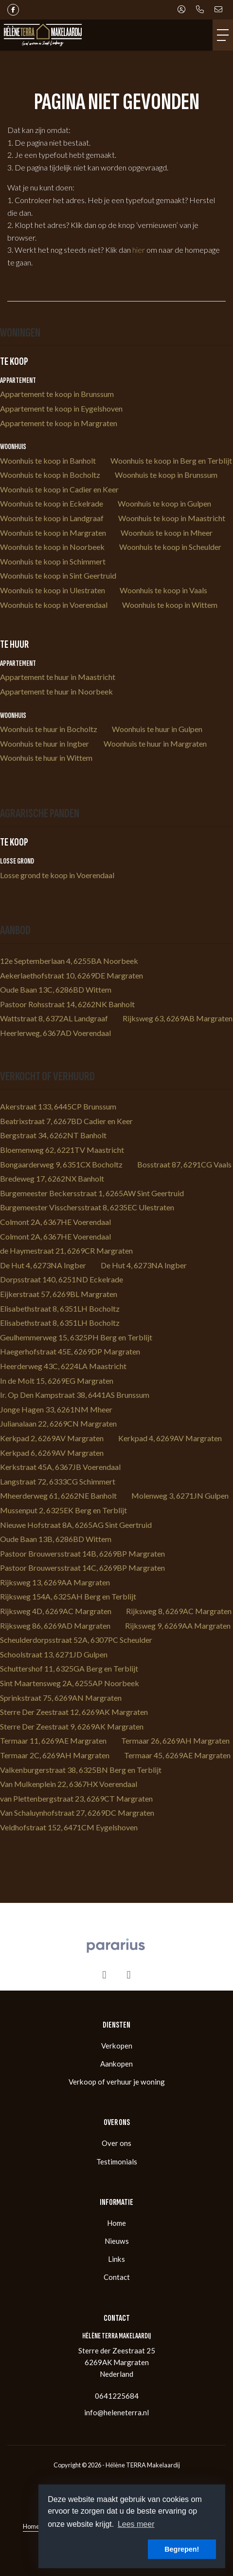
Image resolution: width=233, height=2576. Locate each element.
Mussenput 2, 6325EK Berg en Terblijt (63, 1510)
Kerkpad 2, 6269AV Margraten (52, 1438)
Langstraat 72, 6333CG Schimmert (57, 1481)
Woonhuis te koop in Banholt (48, 460)
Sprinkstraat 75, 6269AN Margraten (61, 1697)
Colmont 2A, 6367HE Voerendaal (55, 1221)
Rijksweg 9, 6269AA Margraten (178, 1625)
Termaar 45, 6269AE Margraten (177, 1755)
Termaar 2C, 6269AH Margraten (54, 1755)
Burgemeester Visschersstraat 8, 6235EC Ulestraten (87, 1207)
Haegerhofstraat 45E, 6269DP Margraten (70, 1351)
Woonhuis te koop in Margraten (53, 532)
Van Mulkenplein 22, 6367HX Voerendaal (68, 1783)
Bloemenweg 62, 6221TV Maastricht (62, 1149)
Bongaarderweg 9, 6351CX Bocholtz (61, 1164)
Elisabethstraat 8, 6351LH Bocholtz (60, 1308)
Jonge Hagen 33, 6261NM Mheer (56, 1409)
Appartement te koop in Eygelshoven (61, 408)
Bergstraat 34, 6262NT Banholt (53, 1135)
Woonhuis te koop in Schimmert (53, 561)
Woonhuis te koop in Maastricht (171, 518)
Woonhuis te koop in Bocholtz (50, 474)
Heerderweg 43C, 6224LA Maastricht (63, 1366)
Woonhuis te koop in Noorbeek (52, 546)
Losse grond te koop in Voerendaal (57, 875)
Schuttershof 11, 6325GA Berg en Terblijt (69, 1668)
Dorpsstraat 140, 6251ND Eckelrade (61, 1279)
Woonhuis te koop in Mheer (167, 532)
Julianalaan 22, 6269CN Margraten (58, 1423)
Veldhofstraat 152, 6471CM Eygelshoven (69, 1827)
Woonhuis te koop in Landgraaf (52, 518)
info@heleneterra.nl (116, 2412)
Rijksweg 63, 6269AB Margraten (178, 1018)
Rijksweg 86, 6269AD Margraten (55, 1625)
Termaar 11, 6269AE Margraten (53, 1740)
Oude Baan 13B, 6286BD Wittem (55, 1538)
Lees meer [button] (136, 2524)
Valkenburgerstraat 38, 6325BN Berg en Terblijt (80, 1769)
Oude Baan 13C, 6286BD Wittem (55, 989)
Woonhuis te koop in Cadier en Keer (59, 489)
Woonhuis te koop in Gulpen (164, 503)
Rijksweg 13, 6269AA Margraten (55, 1582)
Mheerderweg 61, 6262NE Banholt (58, 1495)
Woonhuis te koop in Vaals (163, 590)
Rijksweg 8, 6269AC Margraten (179, 1611)
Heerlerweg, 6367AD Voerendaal (55, 1032)
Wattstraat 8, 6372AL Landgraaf (54, 1018)
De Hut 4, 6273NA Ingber (43, 1265)
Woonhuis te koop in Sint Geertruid (58, 575)
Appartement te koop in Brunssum (57, 393)
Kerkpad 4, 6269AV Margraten (170, 1438)
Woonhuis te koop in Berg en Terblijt (171, 460)
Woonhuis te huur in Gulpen (157, 728)
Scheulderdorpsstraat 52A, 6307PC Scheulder (76, 1639)
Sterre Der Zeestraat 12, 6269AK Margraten (74, 1711)
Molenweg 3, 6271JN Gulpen (180, 1495)
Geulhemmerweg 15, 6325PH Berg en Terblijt (76, 1337)
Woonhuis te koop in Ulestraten (52, 590)
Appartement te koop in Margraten (58, 423)
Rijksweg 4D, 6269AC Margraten (55, 1611)
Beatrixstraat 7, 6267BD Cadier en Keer (66, 1121)
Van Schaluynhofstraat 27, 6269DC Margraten (77, 1812)
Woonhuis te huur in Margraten (155, 743)
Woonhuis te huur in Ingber (44, 743)
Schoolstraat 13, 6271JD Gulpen (54, 1654)
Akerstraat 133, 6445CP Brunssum (58, 1106)
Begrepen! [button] (181, 2549)
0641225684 (117, 2395)
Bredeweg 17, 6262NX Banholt (52, 1178)
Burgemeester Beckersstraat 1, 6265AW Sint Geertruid (92, 1193)
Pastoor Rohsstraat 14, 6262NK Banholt (67, 1004)
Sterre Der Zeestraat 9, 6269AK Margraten (71, 1726)
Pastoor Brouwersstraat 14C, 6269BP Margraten (82, 1567)
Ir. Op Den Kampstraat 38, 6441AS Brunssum (74, 1394)
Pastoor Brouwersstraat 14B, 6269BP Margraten (82, 1553)
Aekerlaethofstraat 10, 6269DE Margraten (71, 975)
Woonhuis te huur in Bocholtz (48, 728)
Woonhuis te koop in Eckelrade (51, 503)
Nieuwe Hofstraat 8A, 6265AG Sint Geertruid (76, 1524)
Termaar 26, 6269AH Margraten (175, 1740)
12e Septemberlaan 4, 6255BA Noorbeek (69, 960)
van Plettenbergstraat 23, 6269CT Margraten (76, 1798)
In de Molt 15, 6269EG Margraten (56, 1380)
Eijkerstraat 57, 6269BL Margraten (58, 1293)
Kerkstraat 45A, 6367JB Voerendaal (60, 1466)
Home (31, 2526)
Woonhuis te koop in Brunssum (166, 474)
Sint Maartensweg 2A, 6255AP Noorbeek (69, 1683)
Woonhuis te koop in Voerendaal (54, 604)
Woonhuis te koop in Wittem (169, 604)
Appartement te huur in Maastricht (57, 676)
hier (138, 249)
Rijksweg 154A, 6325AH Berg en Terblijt (68, 1596)
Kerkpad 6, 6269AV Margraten (52, 1452)
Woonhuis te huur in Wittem (46, 757)
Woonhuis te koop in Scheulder (170, 546)
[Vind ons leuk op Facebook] (13, 10)
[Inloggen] (181, 9)
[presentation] (104, 1975)
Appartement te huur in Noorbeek (56, 691)
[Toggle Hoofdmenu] (223, 35)
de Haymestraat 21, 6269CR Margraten (66, 1250)
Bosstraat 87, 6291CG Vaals (184, 1164)
